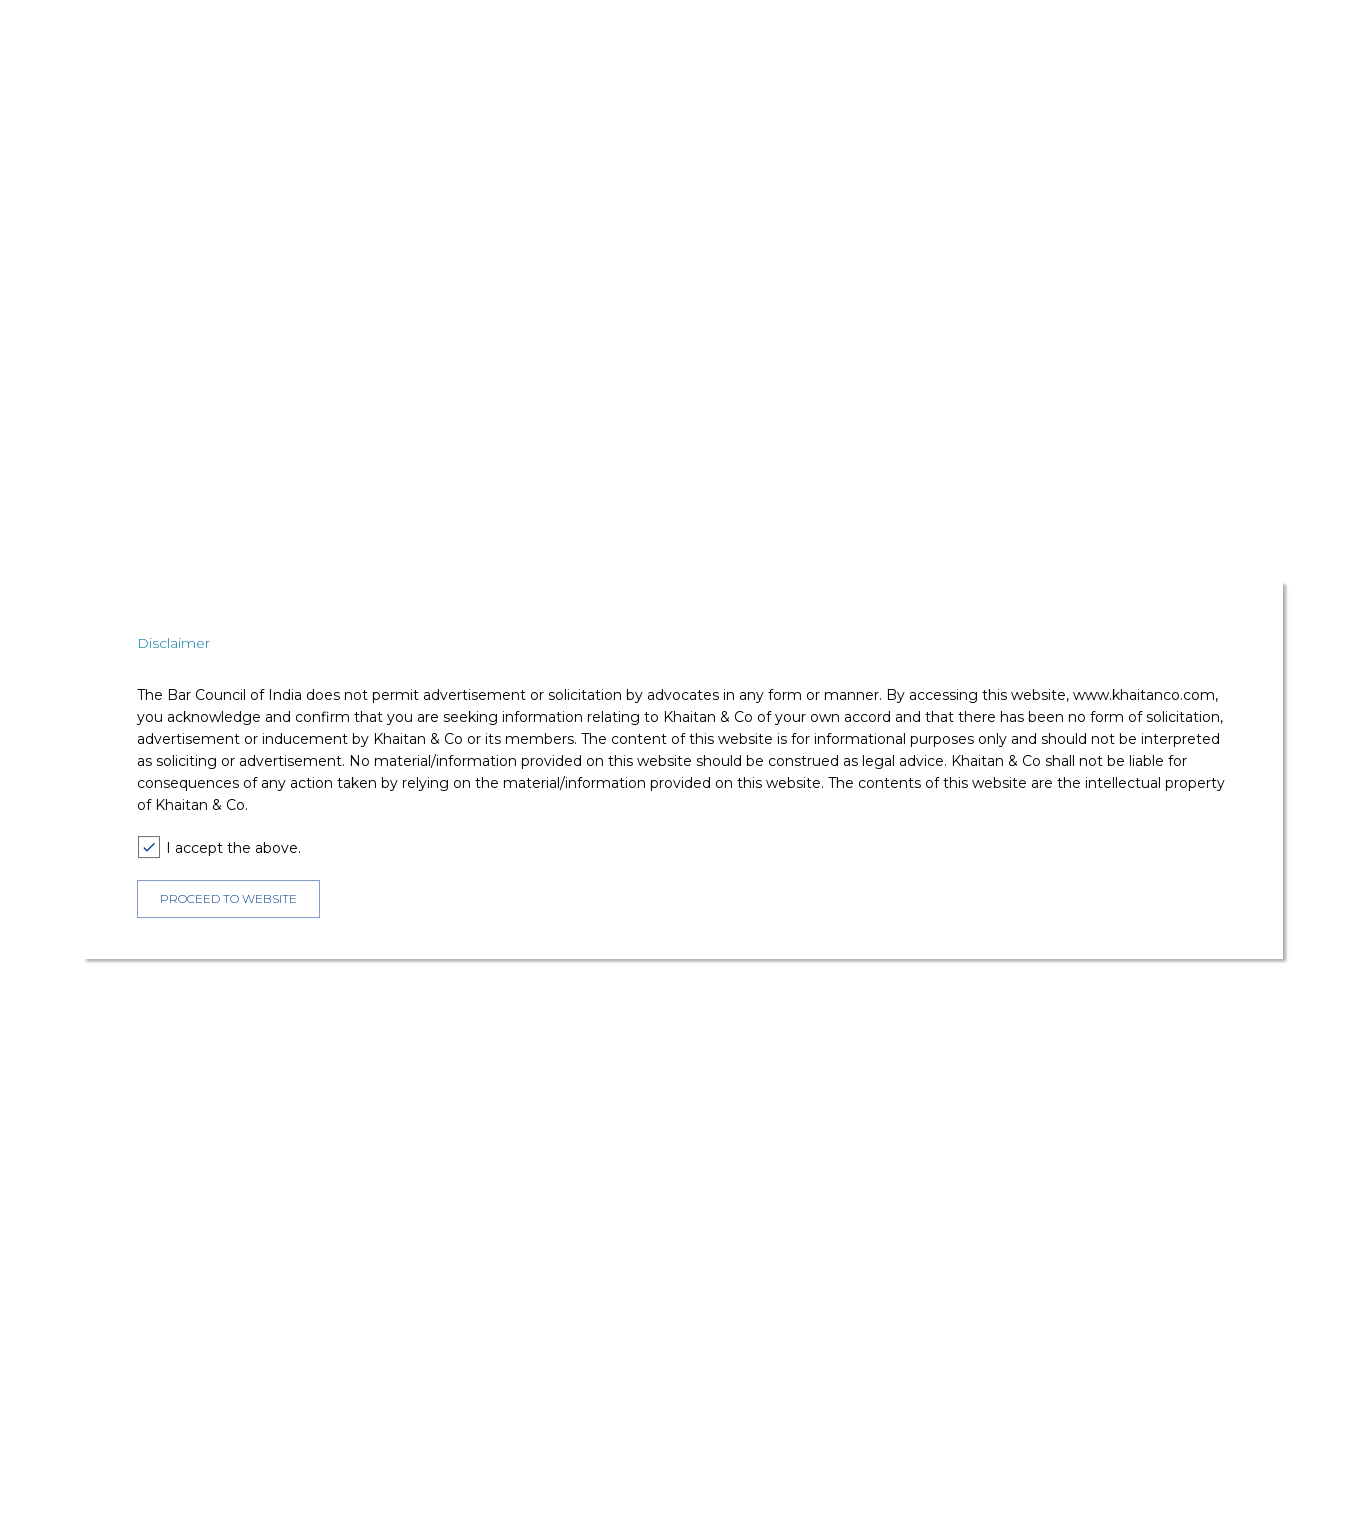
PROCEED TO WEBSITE (228, 898)
